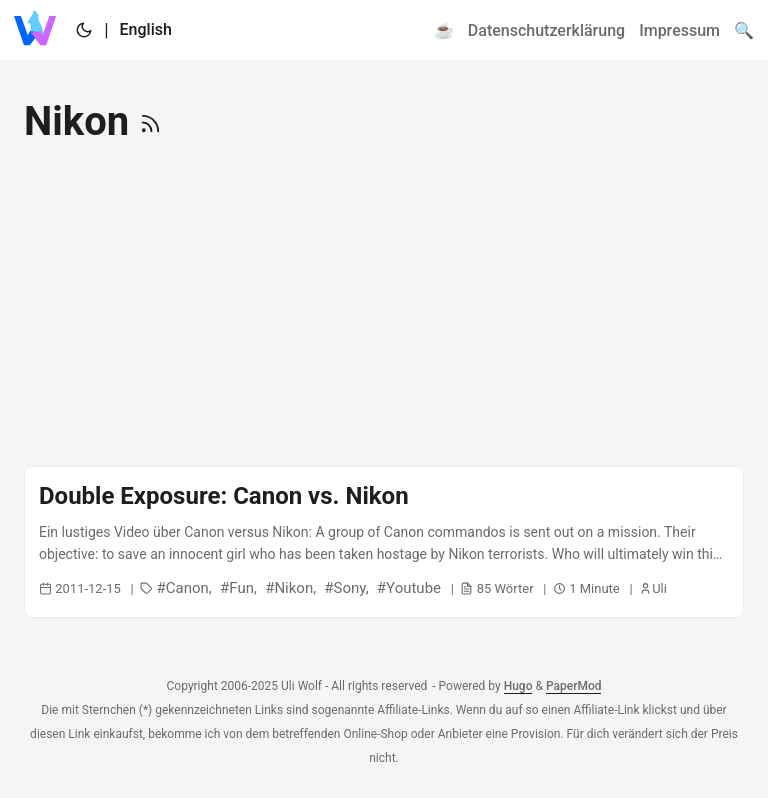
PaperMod (574, 686)
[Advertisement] (384, 306)
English (146, 29)
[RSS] (150, 121)
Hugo (518, 686)
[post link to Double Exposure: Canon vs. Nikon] (384, 542)
